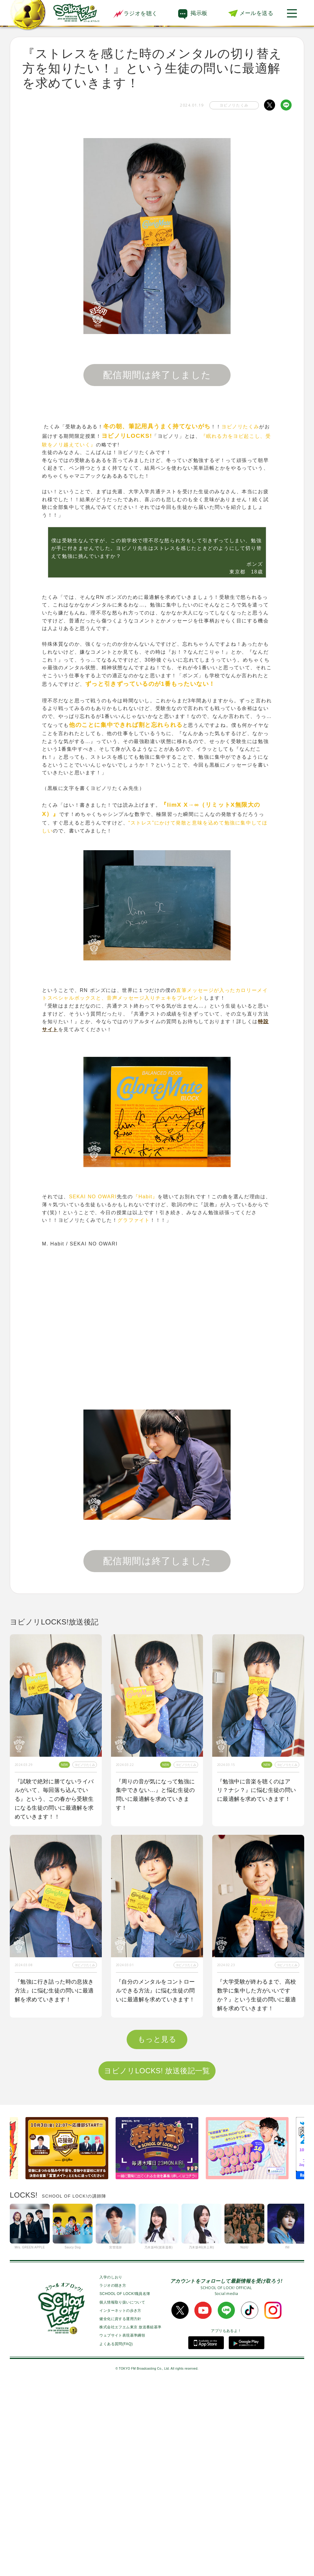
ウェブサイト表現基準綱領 (122, 2527)
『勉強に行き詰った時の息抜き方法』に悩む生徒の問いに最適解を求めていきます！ (54, 1991)
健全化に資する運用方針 (120, 2510)
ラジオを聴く (135, 13)
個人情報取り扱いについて (122, 2494)
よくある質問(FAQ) (115, 2535)
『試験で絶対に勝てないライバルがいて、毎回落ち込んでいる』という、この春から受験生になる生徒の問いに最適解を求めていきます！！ (54, 1799)
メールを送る (256, 13)
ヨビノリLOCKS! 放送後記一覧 (157, 2262)
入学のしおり (110, 2469)
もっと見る (157, 2231)
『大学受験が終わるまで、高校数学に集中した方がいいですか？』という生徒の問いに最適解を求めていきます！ (256, 1995)
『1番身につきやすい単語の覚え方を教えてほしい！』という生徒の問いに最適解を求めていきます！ (157, 2186)
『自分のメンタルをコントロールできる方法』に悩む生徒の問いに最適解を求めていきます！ (155, 1991)
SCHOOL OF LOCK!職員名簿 (124, 2485)
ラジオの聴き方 (112, 2477)
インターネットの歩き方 (120, 2502)
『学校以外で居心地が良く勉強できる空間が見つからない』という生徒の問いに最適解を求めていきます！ (54, 2186)
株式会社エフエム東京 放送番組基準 (130, 2519)
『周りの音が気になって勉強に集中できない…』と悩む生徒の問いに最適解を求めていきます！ (155, 1794)
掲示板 (198, 13)
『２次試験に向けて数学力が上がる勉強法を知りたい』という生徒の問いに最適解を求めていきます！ (256, 2186)
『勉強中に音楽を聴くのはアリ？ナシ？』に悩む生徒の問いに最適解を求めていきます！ (256, 1790)
